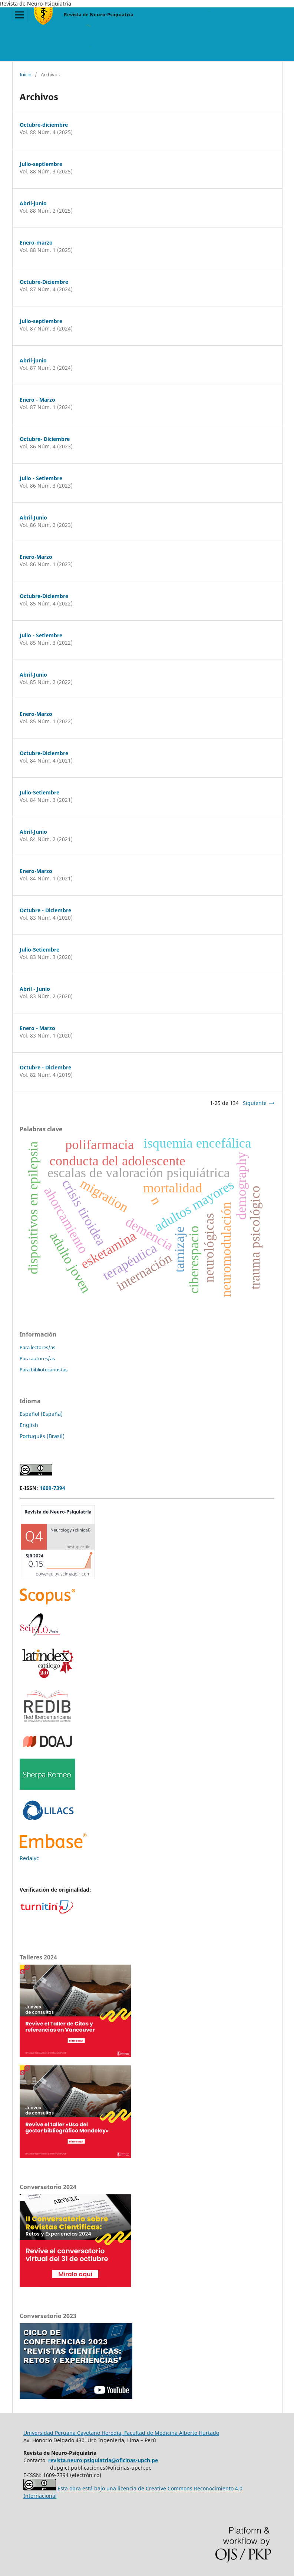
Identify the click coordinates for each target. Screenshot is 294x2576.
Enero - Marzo (37, 399)
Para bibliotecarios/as (43, 1369)
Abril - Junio (35, 988)
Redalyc (29, 1858)
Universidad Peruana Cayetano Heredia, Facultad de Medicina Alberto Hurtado (121, 2432)
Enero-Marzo (36, 556)
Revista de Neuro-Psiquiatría (98, 14)
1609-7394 (52, 1487)
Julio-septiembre (41, 163)
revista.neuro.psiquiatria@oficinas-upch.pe (103, 2460)
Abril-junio (33, 203)
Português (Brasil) (42, 1436)
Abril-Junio (33, 517)
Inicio (26, 74)
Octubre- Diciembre (45, 438)
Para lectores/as (37, 1347)
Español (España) (41, 1413)
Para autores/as (37, 1358)
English (29, 1424)
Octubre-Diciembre (44, 281)
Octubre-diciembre (44, 124)
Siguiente (255, 1102)
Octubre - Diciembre (45, 910)
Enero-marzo (36, 242)
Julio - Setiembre (41, 478)
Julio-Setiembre (39, 792)
